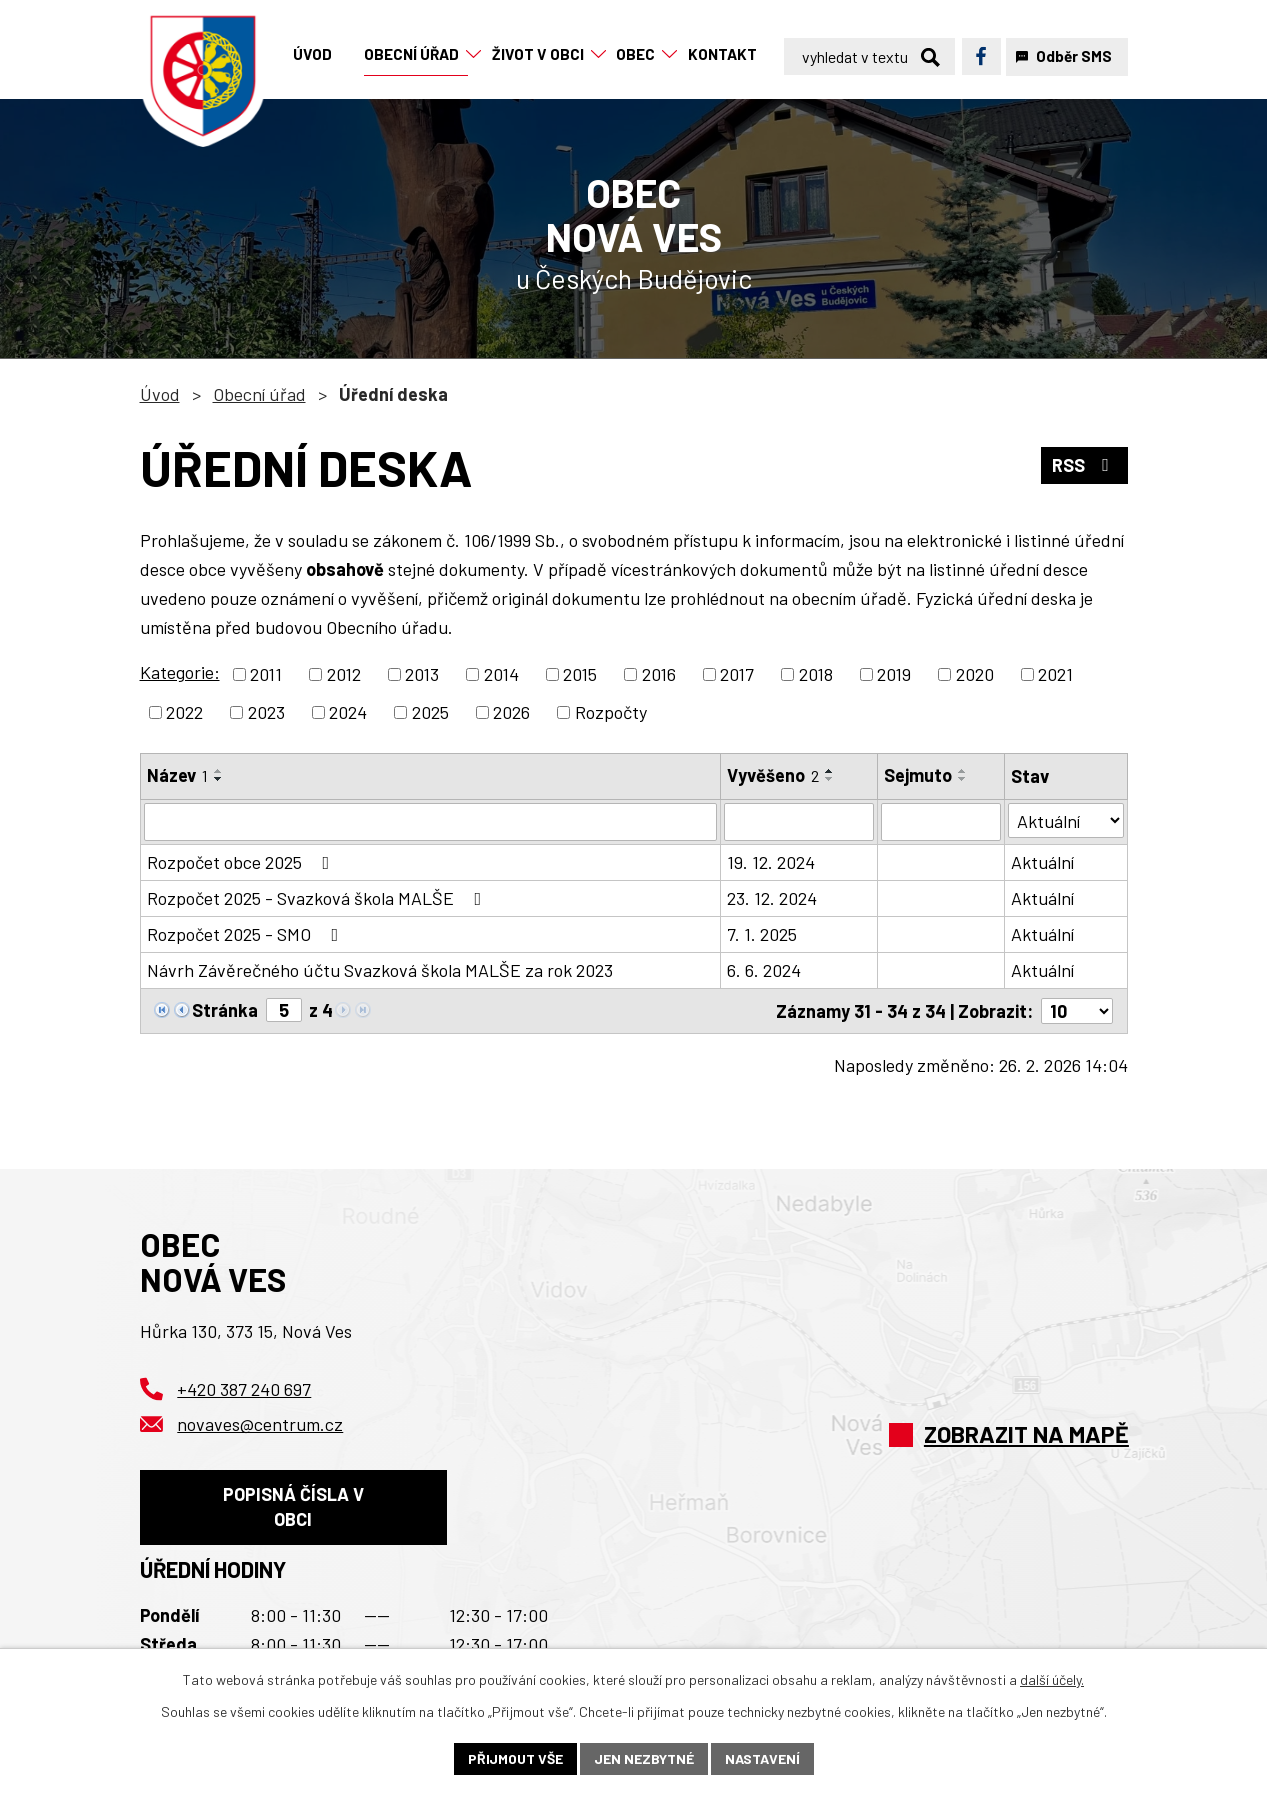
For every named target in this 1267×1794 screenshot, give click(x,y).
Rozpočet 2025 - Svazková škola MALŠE (318, 898)
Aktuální (1042, 862)
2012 (344, 674)
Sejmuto (918, 775)
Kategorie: (180, 672)
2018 (816, 674)
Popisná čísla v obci (293, 1506)
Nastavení (762, 1758)
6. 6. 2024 (764, 970)
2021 (1055, 674)
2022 (184, 712)
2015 (580, 674)
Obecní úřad (259, 394)
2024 (348, 712)
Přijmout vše (515, 1758)
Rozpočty (611, 712)
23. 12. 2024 (772, 898)
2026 (511, 712)
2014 (501, 674)
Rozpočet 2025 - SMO (247, 934)
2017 (737, 674)
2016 (659, 674)
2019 (894, 674)
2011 (266, 674)
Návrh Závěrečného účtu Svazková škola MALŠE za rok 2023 (380, 970)
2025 (430, 712)
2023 (266, 712)
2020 (975, 674)
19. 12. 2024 (771, 862)
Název (177, 775)
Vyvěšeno (773, 775)
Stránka (225, 1010)
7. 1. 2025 (762, 934)
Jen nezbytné (644, 1758)
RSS (1084, 465)
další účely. (1052, 1679)
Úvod (160, 394)
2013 (422, 674)
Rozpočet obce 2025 (242, 862)
